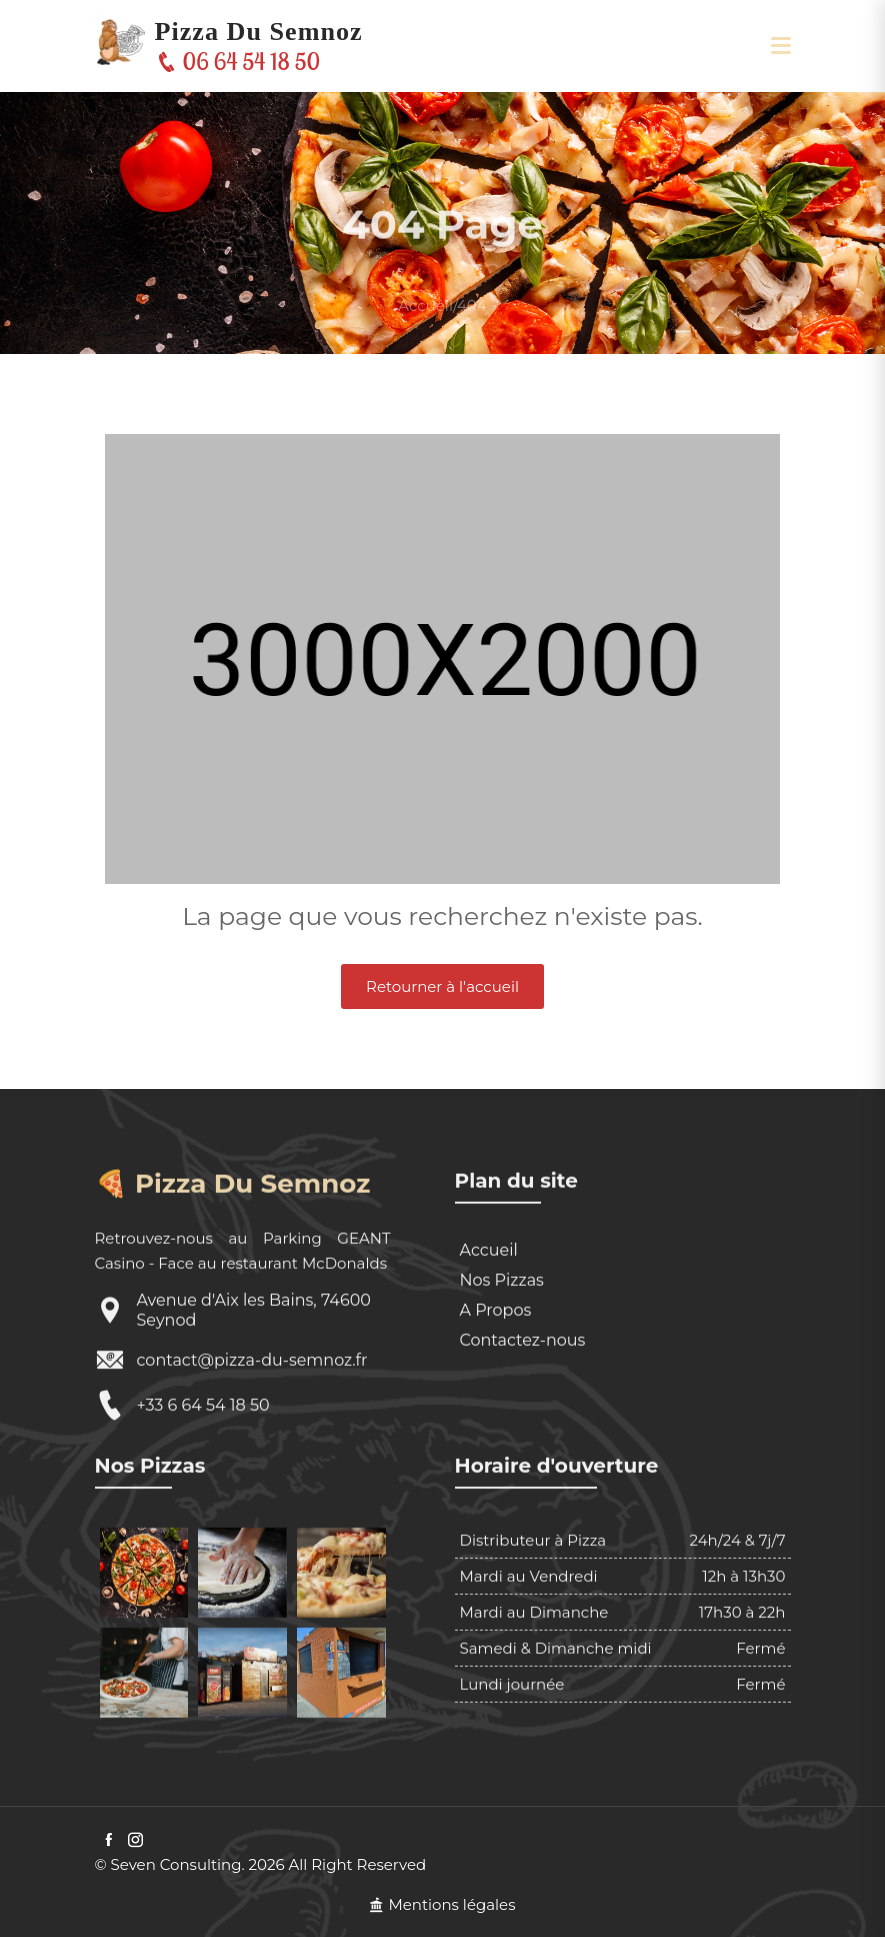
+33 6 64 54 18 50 (203, 1471)
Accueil (425, 329)
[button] (781, 45)
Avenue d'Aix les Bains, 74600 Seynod (254, 1376)
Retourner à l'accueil (442, 986)
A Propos (496, 1376)
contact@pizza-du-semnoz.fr (252, 1426)
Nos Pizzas (502, 1346)
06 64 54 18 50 (240, 61)
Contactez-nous (523, 1406)
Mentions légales (442, 1904)
